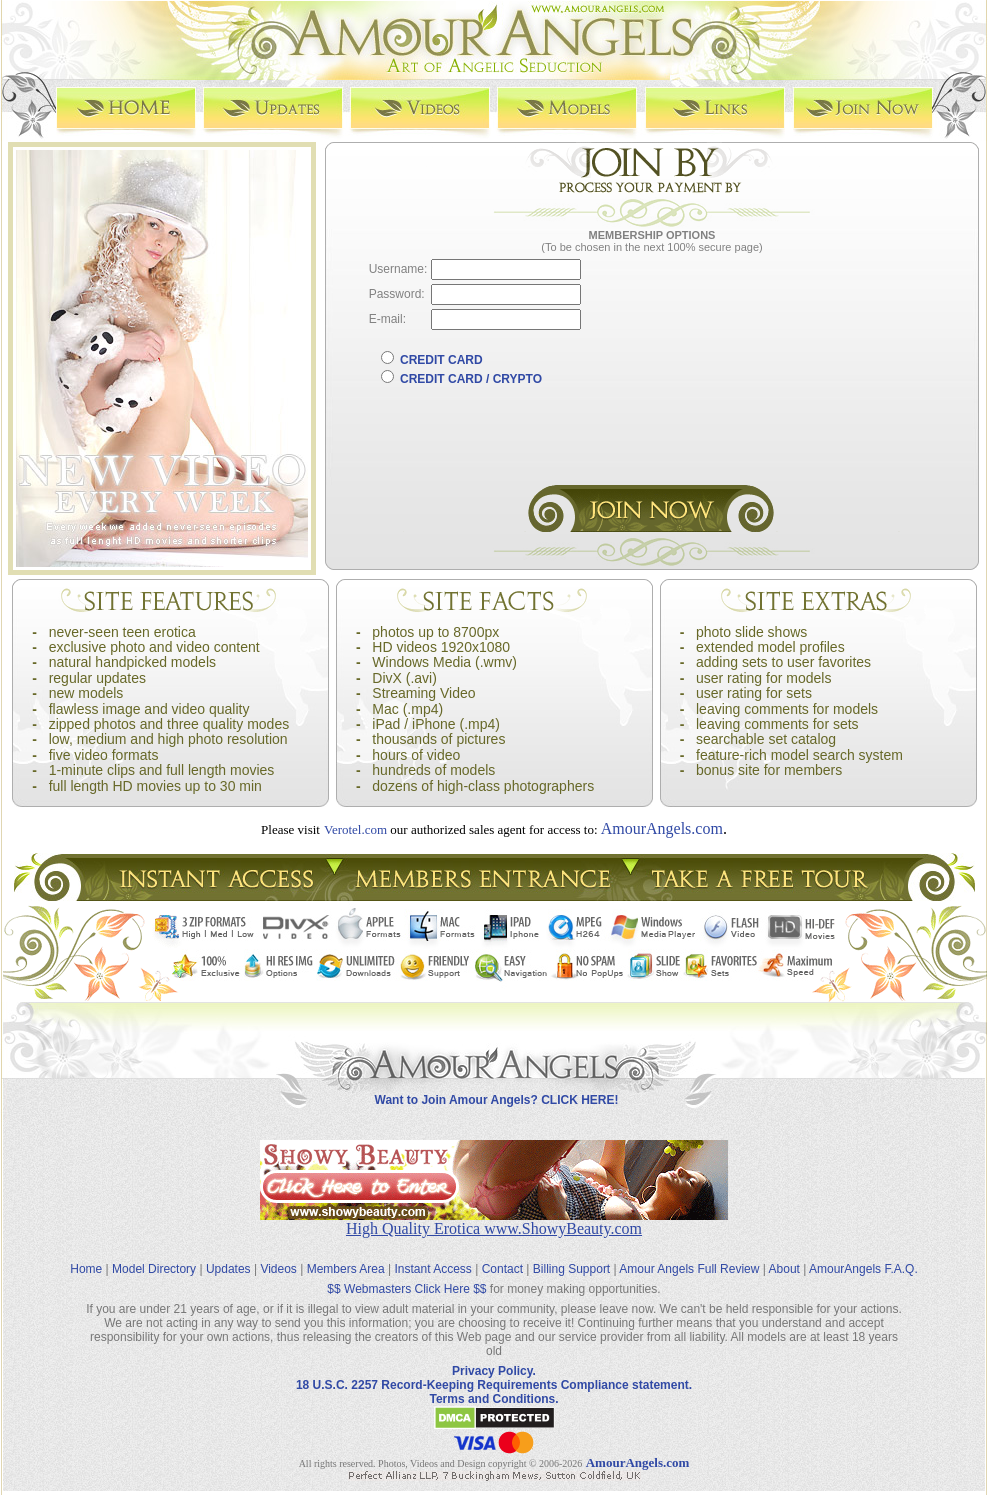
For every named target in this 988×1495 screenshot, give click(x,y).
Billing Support (571, 1269)
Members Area (346, 1269)
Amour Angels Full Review (689, 1269)
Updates (228, 1269)
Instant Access (433, 1269)
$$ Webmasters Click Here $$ (406, 1289)
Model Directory (154, 1269)
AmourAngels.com (662, 828)
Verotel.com (355, 829)
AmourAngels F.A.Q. (863, 1269)
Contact (502, 1269)
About (784, 1269)
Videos (278, 1269)
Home (86, 1269)
